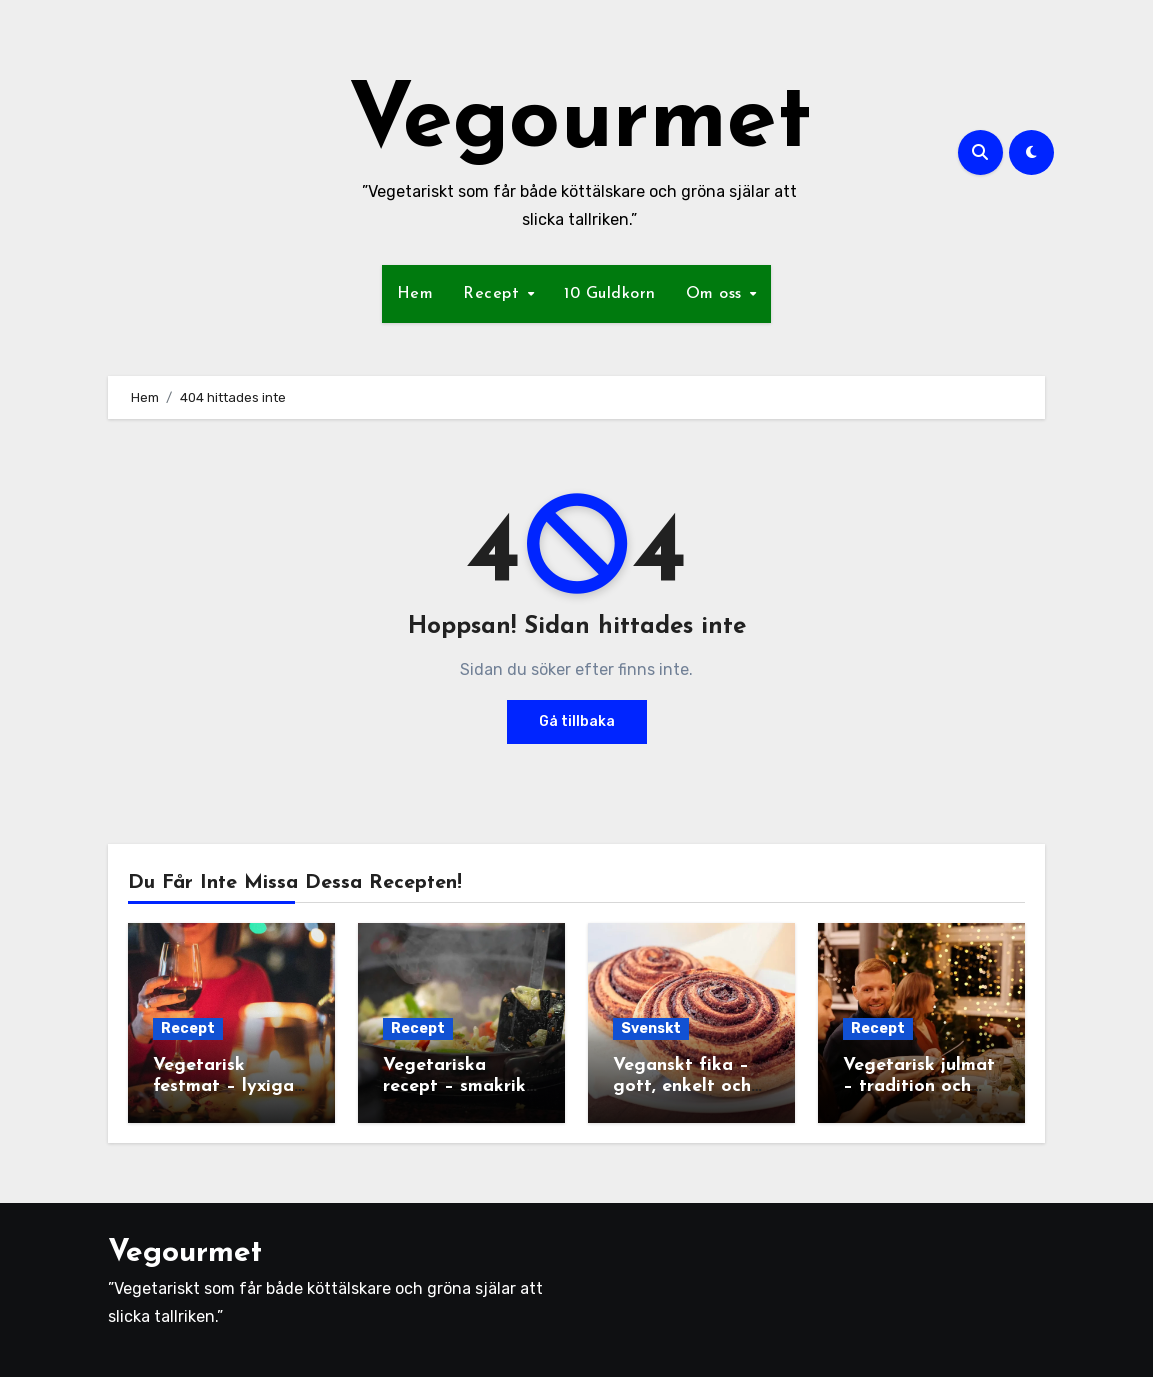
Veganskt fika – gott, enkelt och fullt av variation (686, 1087)
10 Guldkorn (610, 294)
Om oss (717, 294)
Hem (415, 294)
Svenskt (651, 1028)
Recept (494, 294)
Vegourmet (580, 123)
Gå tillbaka (577, 721)
